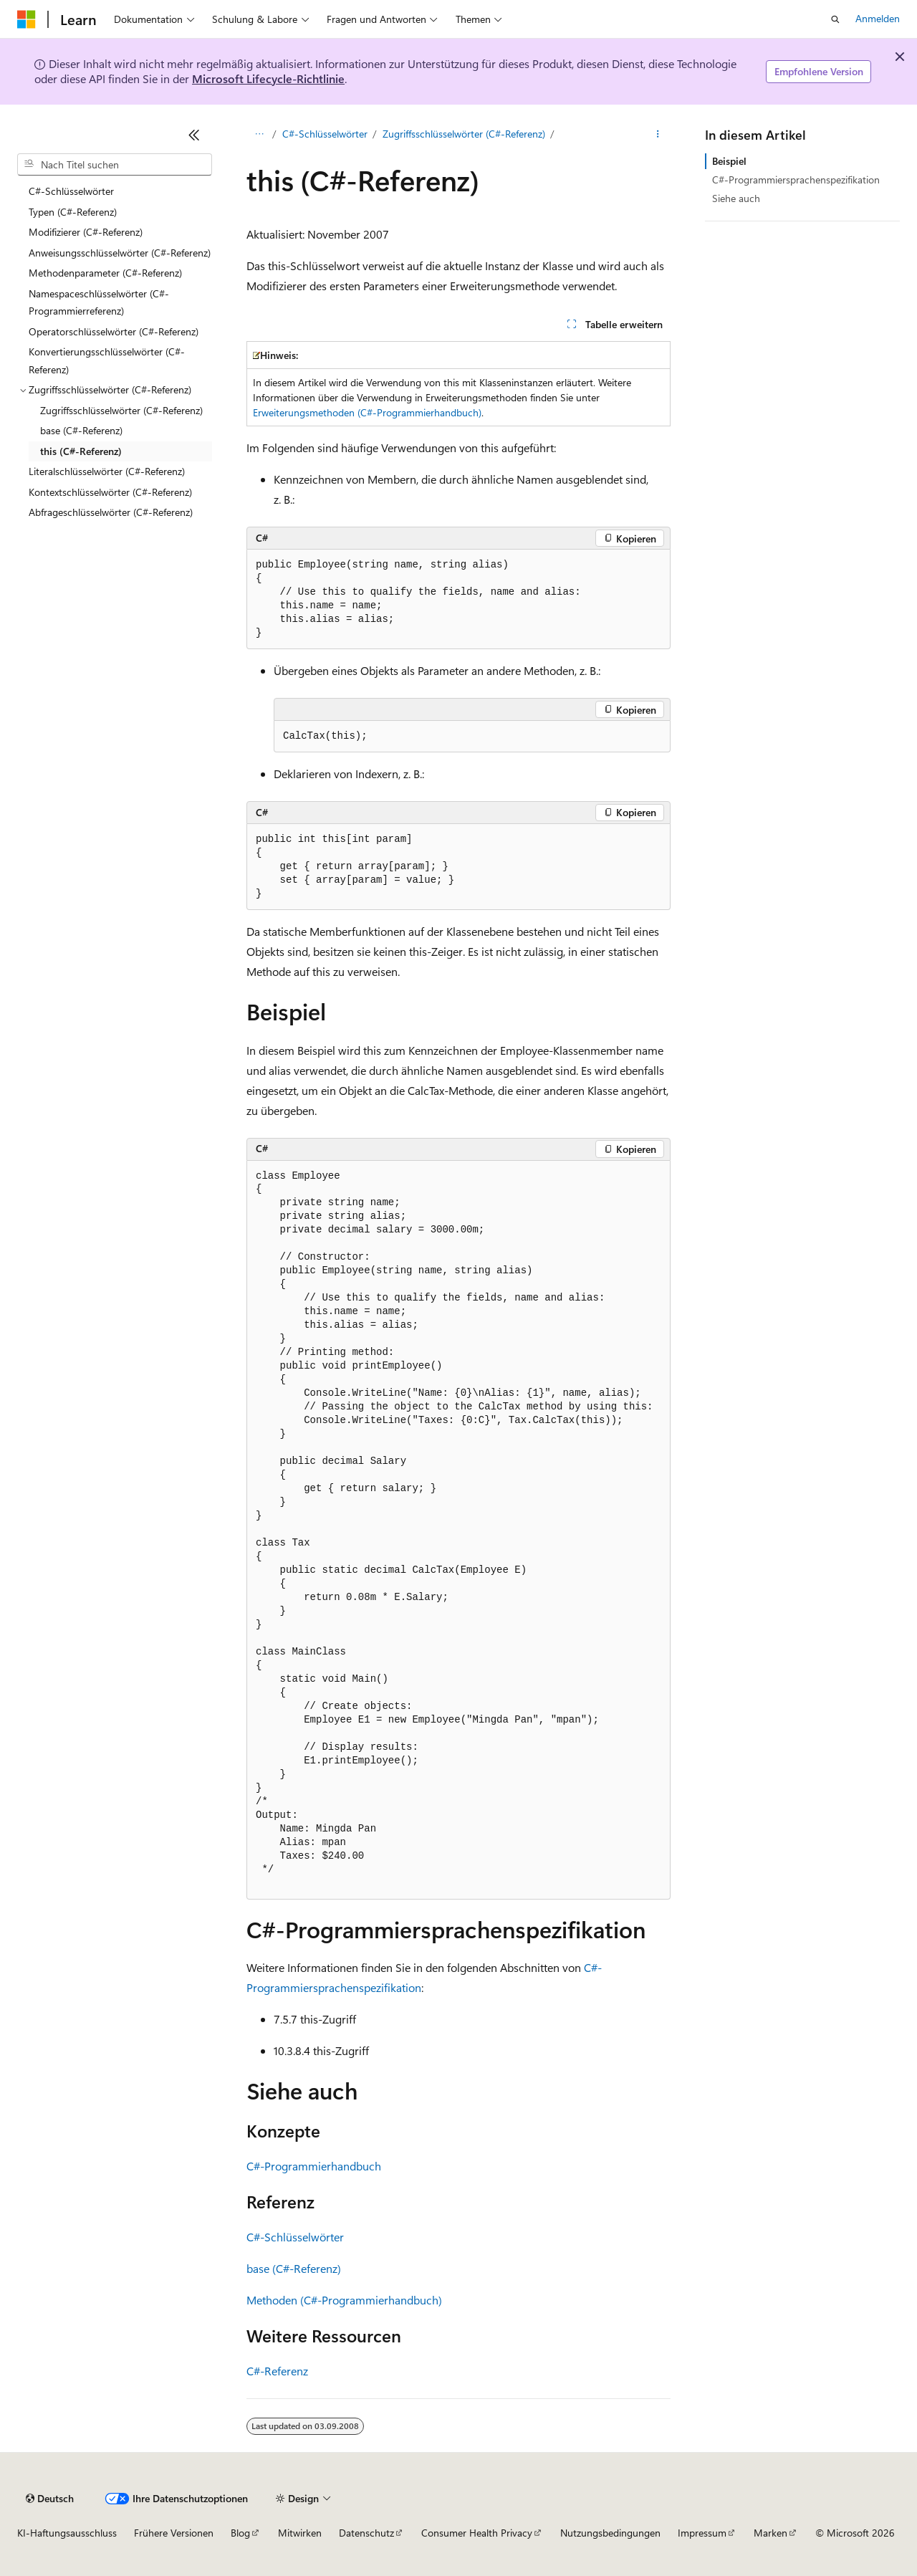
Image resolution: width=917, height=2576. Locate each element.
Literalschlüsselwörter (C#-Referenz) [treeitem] (107, 471)
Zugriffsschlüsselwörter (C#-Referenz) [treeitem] (121, 410)
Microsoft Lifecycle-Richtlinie (268, 78)
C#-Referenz (277, 2370)
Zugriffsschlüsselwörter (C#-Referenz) (464, 133)
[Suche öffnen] (835, 19)
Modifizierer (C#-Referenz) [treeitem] (86, 232)
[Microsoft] (26, 19)
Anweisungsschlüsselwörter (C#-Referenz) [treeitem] (120, 252)
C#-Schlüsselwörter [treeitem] (71, 191)
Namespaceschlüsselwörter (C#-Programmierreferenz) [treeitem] (99, 302)
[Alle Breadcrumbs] (259, 134)
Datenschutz (366, 2532)
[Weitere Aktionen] (658, 134)
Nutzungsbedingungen (610, 2532)
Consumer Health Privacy (476, 2532)
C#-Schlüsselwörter (325, 133)
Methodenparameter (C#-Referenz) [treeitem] (105, 272)
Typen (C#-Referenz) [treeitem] (73, 212)
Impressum (702, 2532)
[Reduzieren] (194, 135)
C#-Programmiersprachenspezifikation (796, 179)
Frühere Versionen (173, 2532)
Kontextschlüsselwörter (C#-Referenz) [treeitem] (110, 492)
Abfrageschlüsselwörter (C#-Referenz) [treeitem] (111, 512)
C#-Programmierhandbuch (313, 2165)
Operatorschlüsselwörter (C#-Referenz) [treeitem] (113, 331)
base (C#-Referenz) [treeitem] (81, 430)
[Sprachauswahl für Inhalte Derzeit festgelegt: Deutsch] (49, 2498)
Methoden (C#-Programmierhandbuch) (344, 2299)
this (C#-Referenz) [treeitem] (81, 451)
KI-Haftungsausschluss (67, 2532)
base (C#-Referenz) (293, 2268)
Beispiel (729, 161)
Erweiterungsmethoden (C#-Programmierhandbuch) (367, 412)
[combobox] (114, 164)
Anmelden (877, 18)
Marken (770, 2532)
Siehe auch (736, 198)
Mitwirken (300, 2532)
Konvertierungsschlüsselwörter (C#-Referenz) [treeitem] (107, 360)
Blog (240, 2532)
